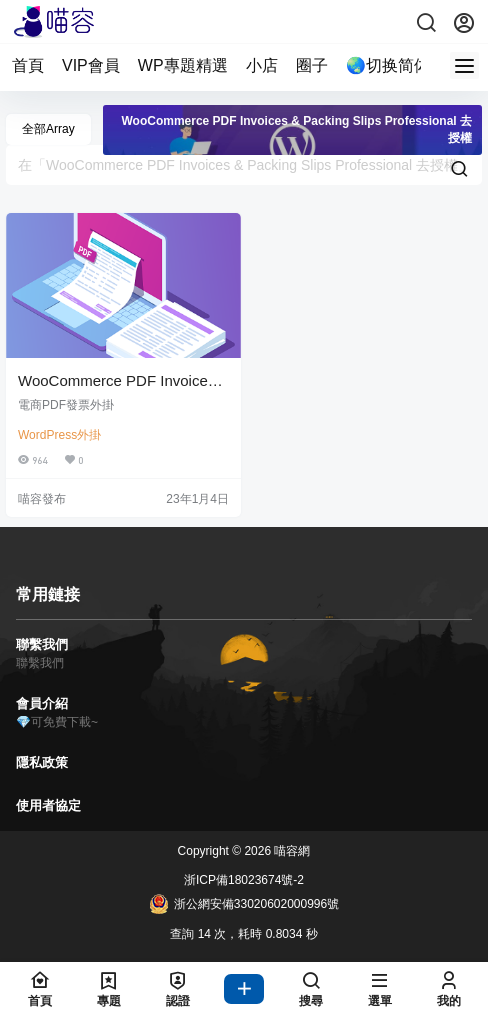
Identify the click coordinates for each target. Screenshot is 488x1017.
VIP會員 (91, 65)
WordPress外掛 (59, 435)
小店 (262, 65)
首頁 (28, 65)
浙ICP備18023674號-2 (244, 880)
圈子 (312, 65)
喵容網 (290, 851)
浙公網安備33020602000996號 (244, 904)
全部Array (48, 129)
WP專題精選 (183, 65)
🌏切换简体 (388, 65)
